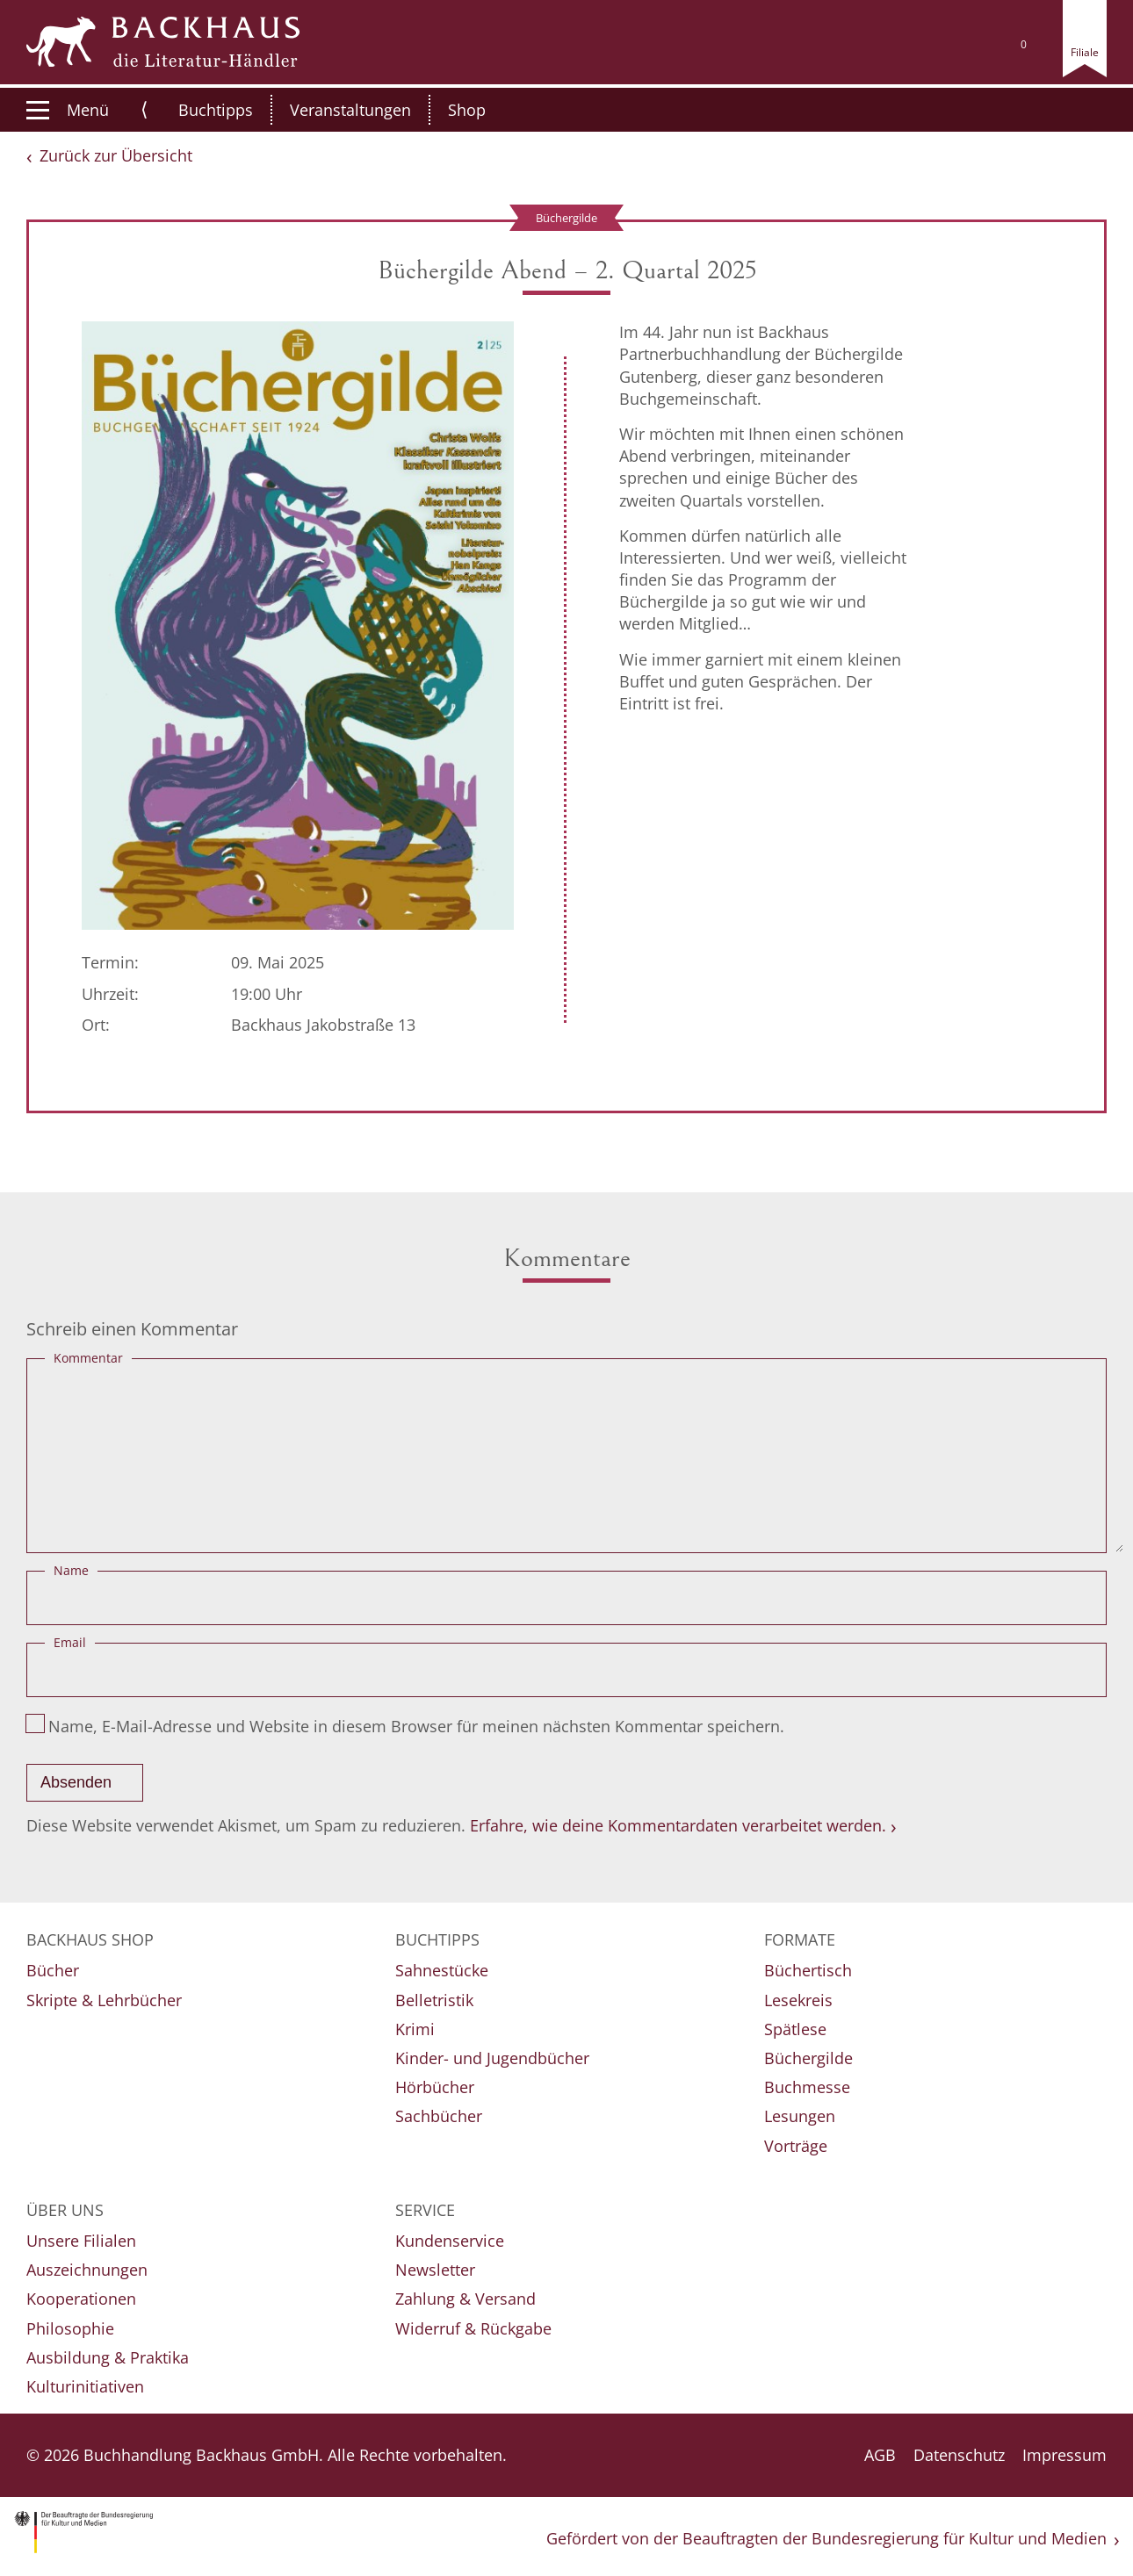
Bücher (52, 1970)
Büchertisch (808, 1970)
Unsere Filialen (81, 2240)
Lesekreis (798, 2000)
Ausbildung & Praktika (107, 2357)
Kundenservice (449, 2240)
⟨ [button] (144, 109)
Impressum (1064, 2454)
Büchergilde (808, 2058)
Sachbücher (438, 2115)
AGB (880, 2454)
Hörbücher (434, 2086)
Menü (67, 109)
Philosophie (70, 2328)
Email (70, 1642)
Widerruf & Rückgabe (473, 2328)
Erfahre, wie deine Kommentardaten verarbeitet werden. (678, 1825)
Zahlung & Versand (465, 2298)
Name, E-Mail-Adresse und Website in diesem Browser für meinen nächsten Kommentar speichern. (416, 1726)
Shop (448, 109)
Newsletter (435, 2269)
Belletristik (434, 2000)
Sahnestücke (441, 1970)
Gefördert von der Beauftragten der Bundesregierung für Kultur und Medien (826, 2538)
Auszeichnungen (87, 2269)
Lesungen (799, 2115)
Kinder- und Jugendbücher (492, 2058)
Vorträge (795, 2145)
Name (71, 1570)
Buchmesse (807, 2086)
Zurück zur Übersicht (116, 155)
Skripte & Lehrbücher (104, 2000)
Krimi (415, 2029)
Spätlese (795, 2029)
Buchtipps (197, 109)
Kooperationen (81, 2298)
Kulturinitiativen (85, 2386)
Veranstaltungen (332, 109)
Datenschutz (959, 2454)
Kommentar (88, 1357)
